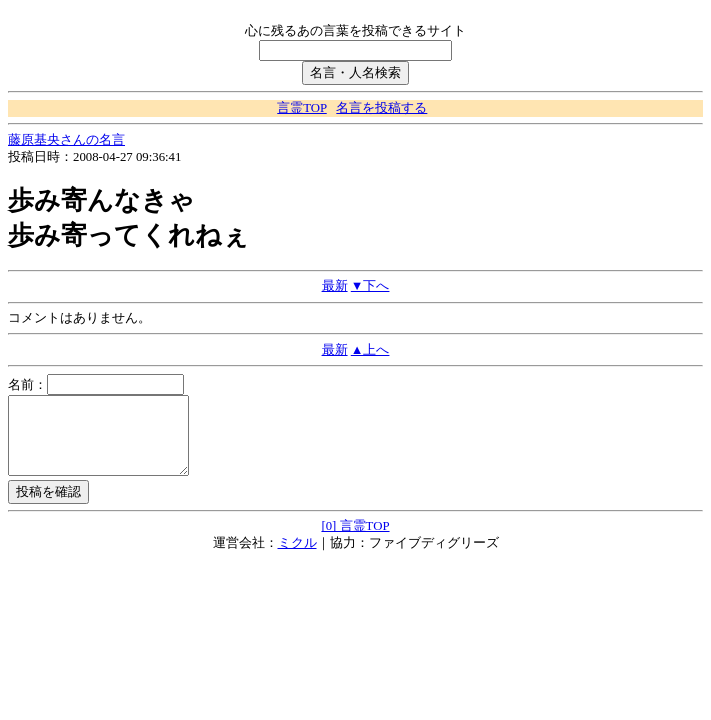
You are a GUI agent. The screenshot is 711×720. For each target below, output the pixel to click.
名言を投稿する (381, 108)
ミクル (297, 558)
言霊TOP (301, 108)
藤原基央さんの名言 (66, 140)
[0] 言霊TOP (355, 541)
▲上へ (370, 350)
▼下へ (370, 286)
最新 (335, 286)
